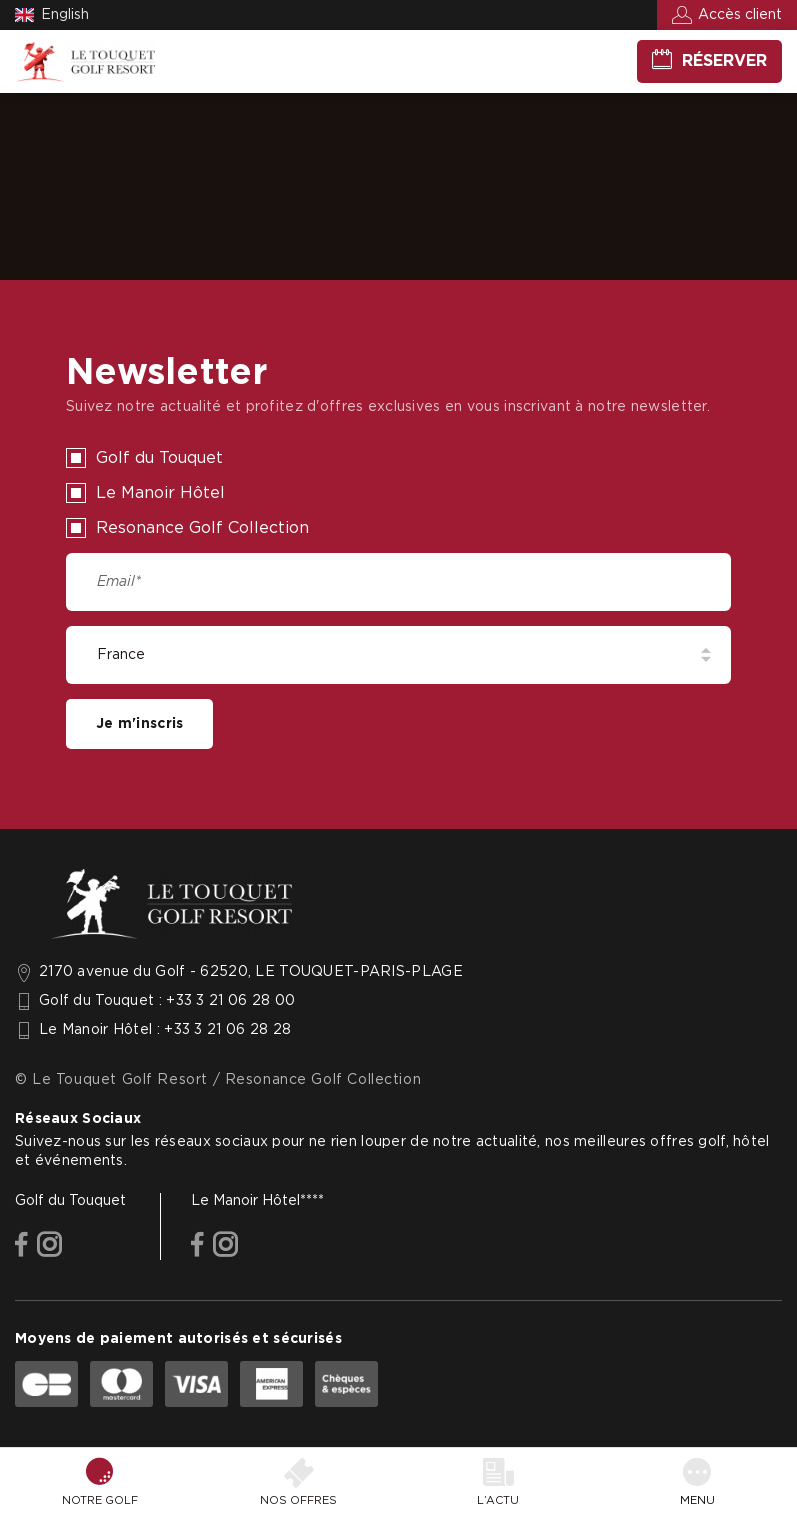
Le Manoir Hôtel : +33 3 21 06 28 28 (165, 1030)
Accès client (740, 15)
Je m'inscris (139, 724)
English (65, 15)
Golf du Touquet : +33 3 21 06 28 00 (167, 1001)
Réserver (724, 61)
